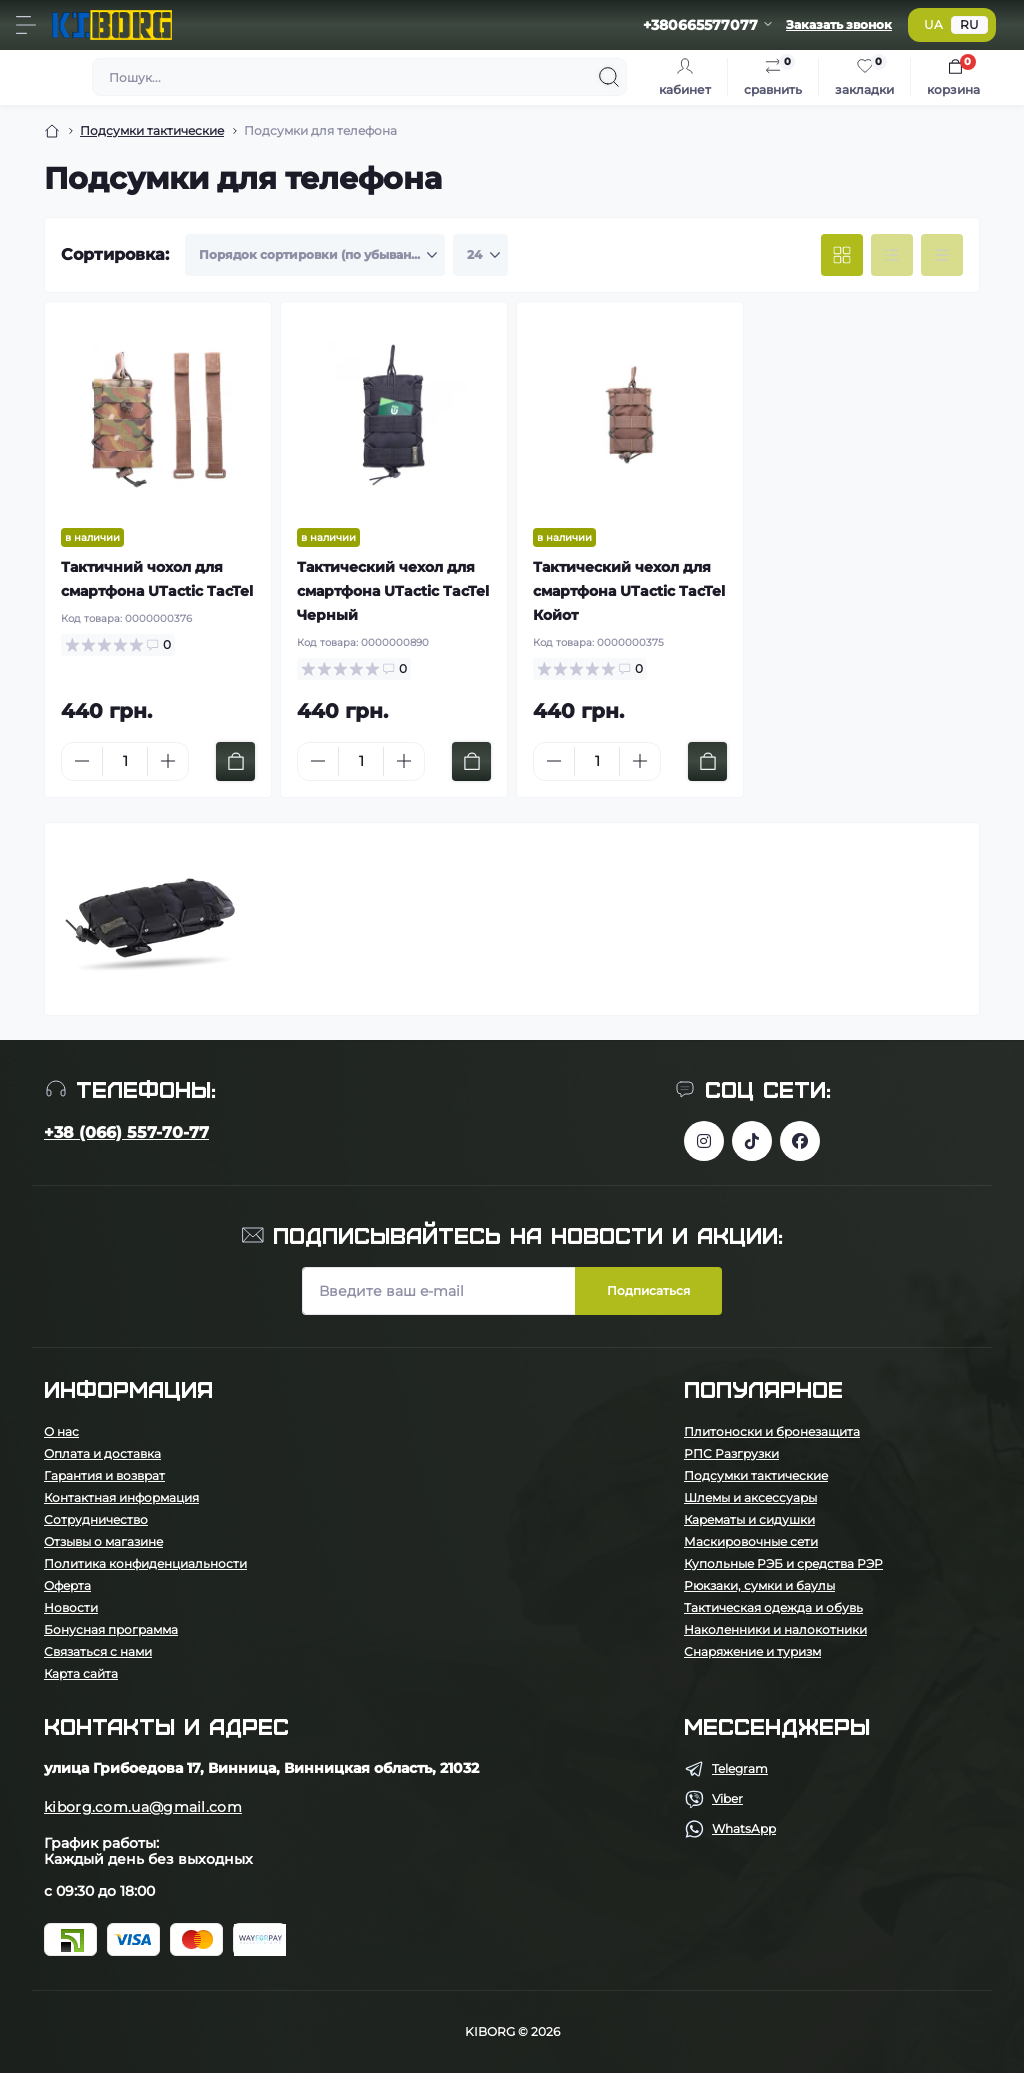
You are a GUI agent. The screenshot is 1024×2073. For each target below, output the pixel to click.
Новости (71, 1607)
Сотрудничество (96, 1519)
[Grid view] (842, 255)
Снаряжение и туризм (752, 1651)
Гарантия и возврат (104, 1475)
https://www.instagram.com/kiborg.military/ (704, 1141)
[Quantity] (125, 761)
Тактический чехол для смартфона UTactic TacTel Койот (629, 591)
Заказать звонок (839, 24)
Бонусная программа (111, 1629)
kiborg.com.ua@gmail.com (143, 1807)
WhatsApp (744, 1828)
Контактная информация (121, 1497)
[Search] (609, 77)
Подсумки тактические (152, 130)
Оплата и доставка (102, 1453)
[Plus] (168, 761)
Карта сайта (81, 1673)
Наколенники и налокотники (775, 1629)
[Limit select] (480, 255)
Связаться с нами (98, 1651)
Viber (727, 1798)
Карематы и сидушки (749, 1519)
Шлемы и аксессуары (750, 1497)
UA (933, 24)
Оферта (67, 1585)
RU (969, 24)
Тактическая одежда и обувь (773, 1607)
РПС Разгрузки (731, 1453)
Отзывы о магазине (103, 1541)
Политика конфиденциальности (145, 1563)
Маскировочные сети (751, 1541)
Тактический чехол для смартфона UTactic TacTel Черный (393, 591)
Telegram (740, 1768)
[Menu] (26, 25)
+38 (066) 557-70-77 (126, 1132)
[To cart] (235, 761)
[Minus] (82, 761)
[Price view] (942, 255)
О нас (61, 1431)
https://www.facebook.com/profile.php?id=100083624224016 (800, 1141)
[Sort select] (315, 255)
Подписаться (648, 1290)
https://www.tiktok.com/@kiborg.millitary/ (752, 1141)
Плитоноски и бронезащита (772, 1431)
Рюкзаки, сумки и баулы (759, 1585)
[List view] (892, 255)
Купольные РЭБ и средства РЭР (783, 1563)
